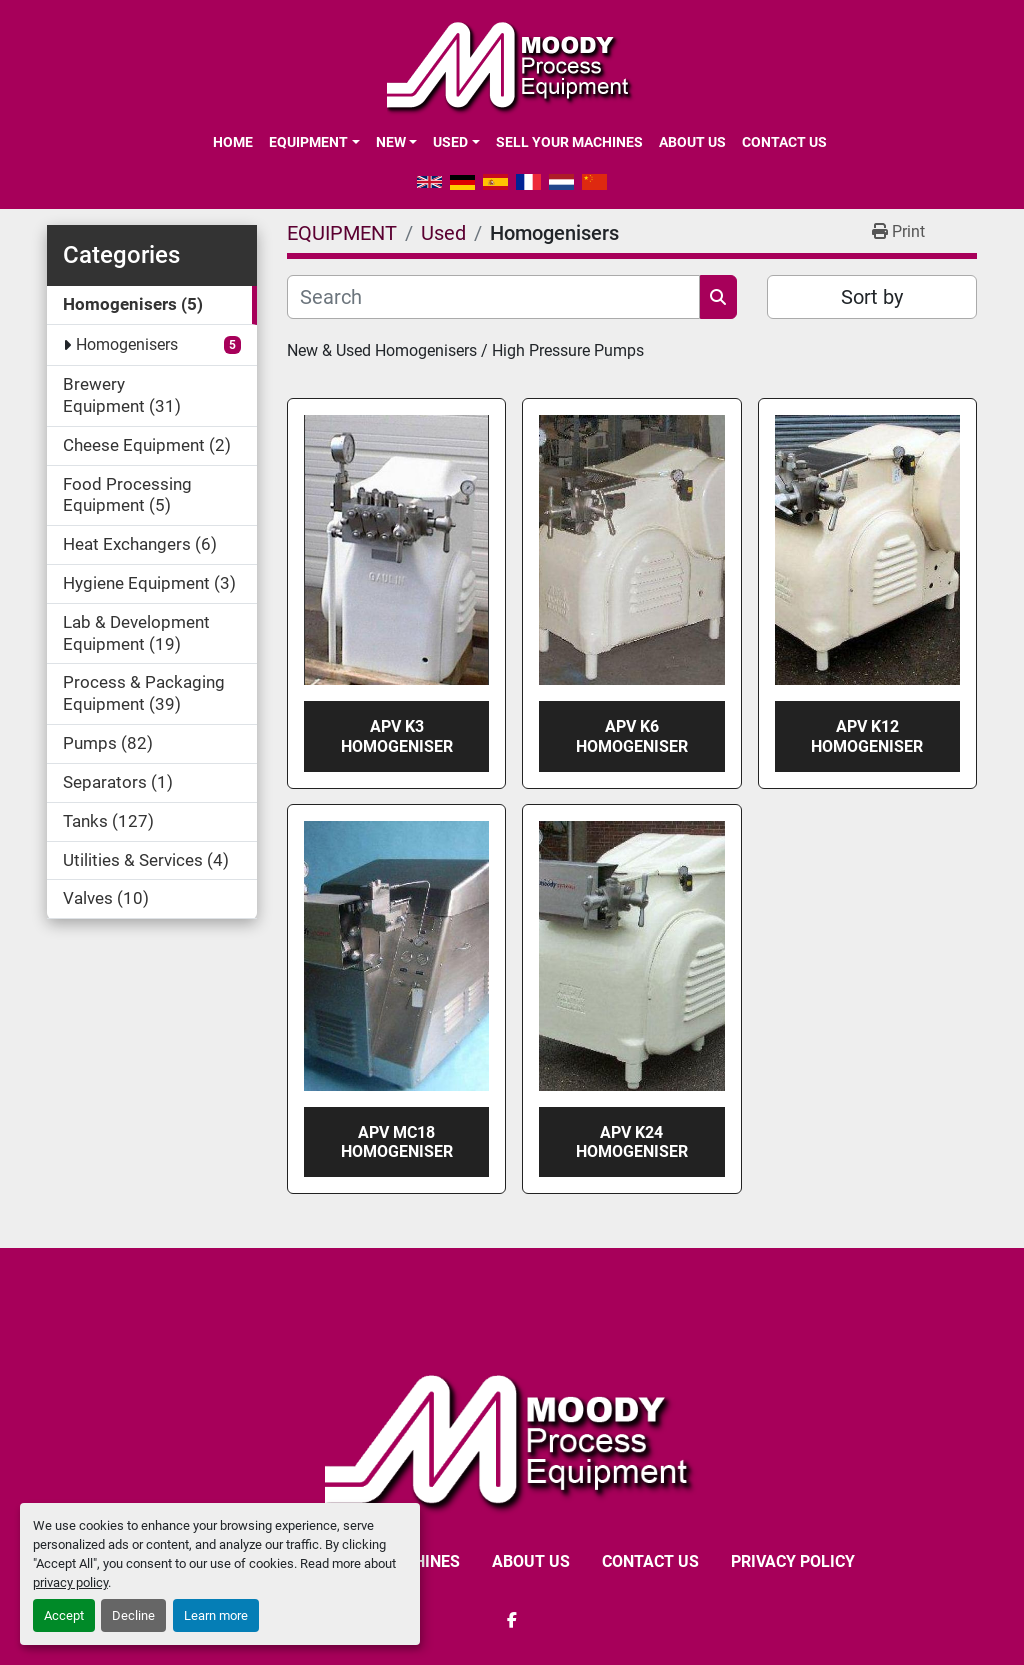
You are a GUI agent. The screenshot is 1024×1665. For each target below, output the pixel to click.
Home (233, 142)
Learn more (216, 1615)
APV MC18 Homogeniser (397, 1142)
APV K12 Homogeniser (867, 736)
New (391, 142)
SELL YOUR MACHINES (569, 142)
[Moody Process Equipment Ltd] (512, 1439)
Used (450, 142)
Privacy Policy (793, 1561)
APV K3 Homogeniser (397, 736)
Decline (133, 1615)
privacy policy (70, 1582)
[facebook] (512, 1620)
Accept (64, 1615)
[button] (314, 142)
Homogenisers (127, 344)
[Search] (493, 297)
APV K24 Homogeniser (632, 1142)
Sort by (872, 297)
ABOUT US (692, 142)
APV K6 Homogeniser (632, 736)
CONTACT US (784, 142)
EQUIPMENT (308, 142)
